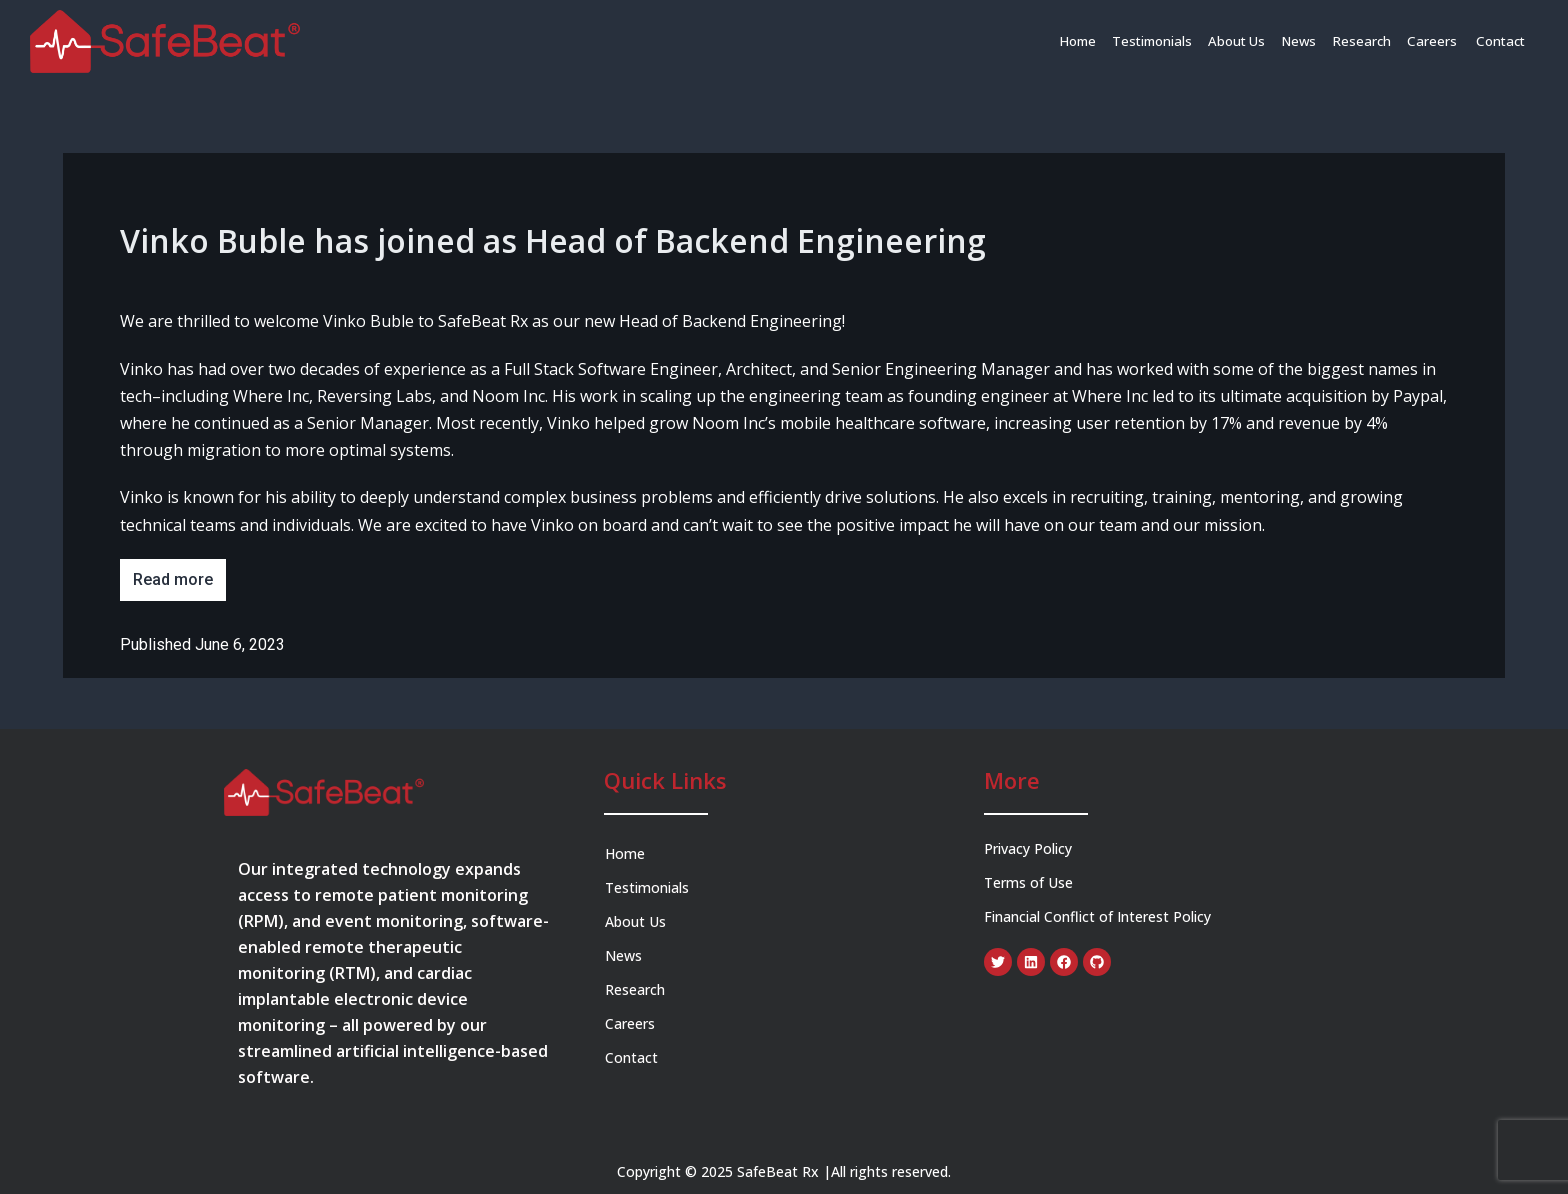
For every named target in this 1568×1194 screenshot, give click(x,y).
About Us (1244, 41)
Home (1087, 41)
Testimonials (1160, 41)
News (1305, 41)
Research (1366, 41)
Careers (1436, 41)
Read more (173, 579)
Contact (1501, 41)
